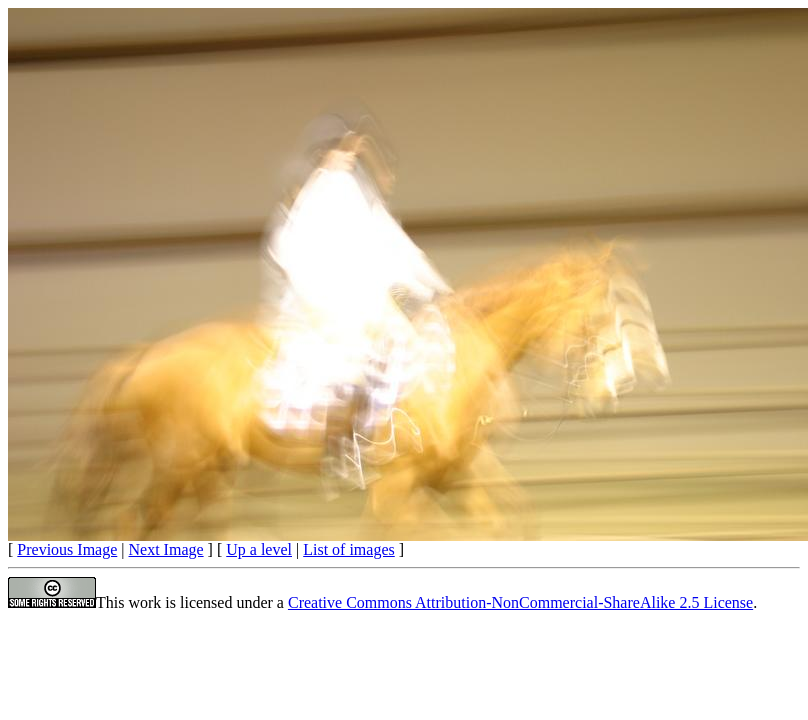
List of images (349, 549)
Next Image (166, 549)
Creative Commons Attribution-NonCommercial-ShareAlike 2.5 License (520, 602)
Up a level (259, 549)
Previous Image (67, 549)
